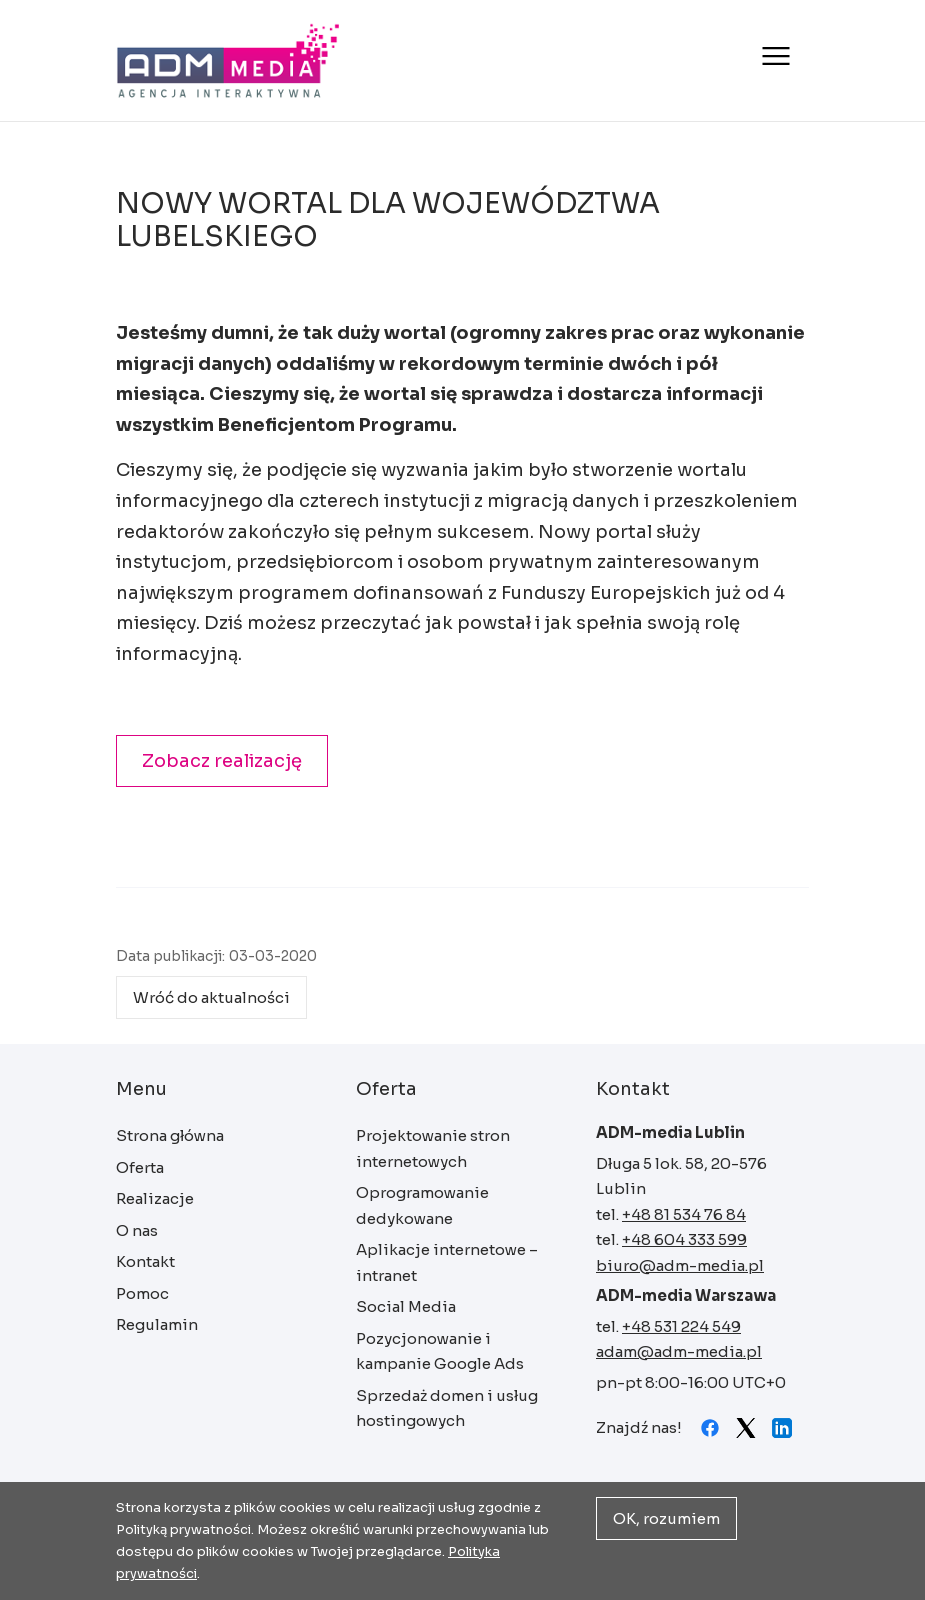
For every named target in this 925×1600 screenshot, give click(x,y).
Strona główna (229, 60)
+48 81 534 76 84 (684, 1214)
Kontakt (145, 1261)
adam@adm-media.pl (679, 1351)
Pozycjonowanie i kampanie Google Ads (440, 1351)
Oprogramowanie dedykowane (422, 1205)
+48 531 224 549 (681, 1326)
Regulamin (157, 1324)
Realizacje (155, 1198)
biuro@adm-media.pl (680, 1265)
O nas (137, 1230)
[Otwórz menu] (773, 56)
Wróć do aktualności (211, 997)
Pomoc (142, 1293)
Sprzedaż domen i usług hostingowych (447, 1408)
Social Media (406, 1306)
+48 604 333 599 (684, 1239)
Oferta (140, 1167)
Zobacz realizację (222, 761)
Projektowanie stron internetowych (433, 1148)
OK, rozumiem (666, 1518)
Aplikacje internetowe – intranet (447, 1262)
